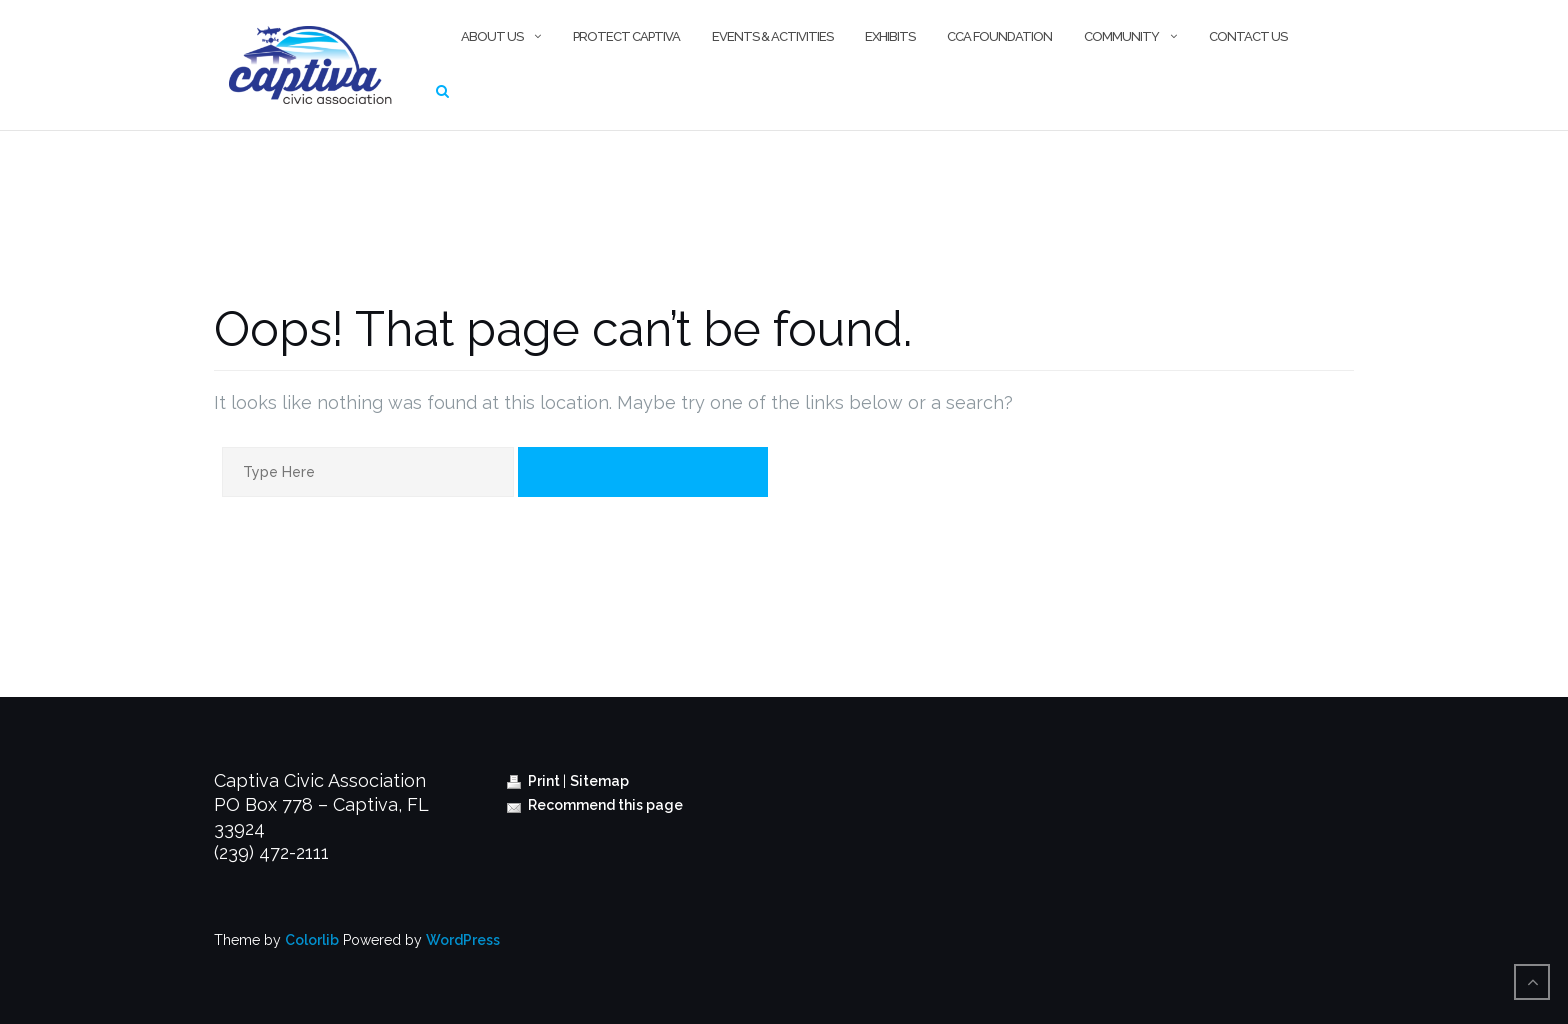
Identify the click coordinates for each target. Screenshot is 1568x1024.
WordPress (463, 940)
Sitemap (599, 781)
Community (1121, 36)
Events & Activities (772, 36)
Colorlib (312, 940)
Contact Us (1248, 36)
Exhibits (890, 36)
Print (535, 781)
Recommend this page (595, 805)
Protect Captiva (626, 36)
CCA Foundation (999, 36)
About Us (492, 36)
